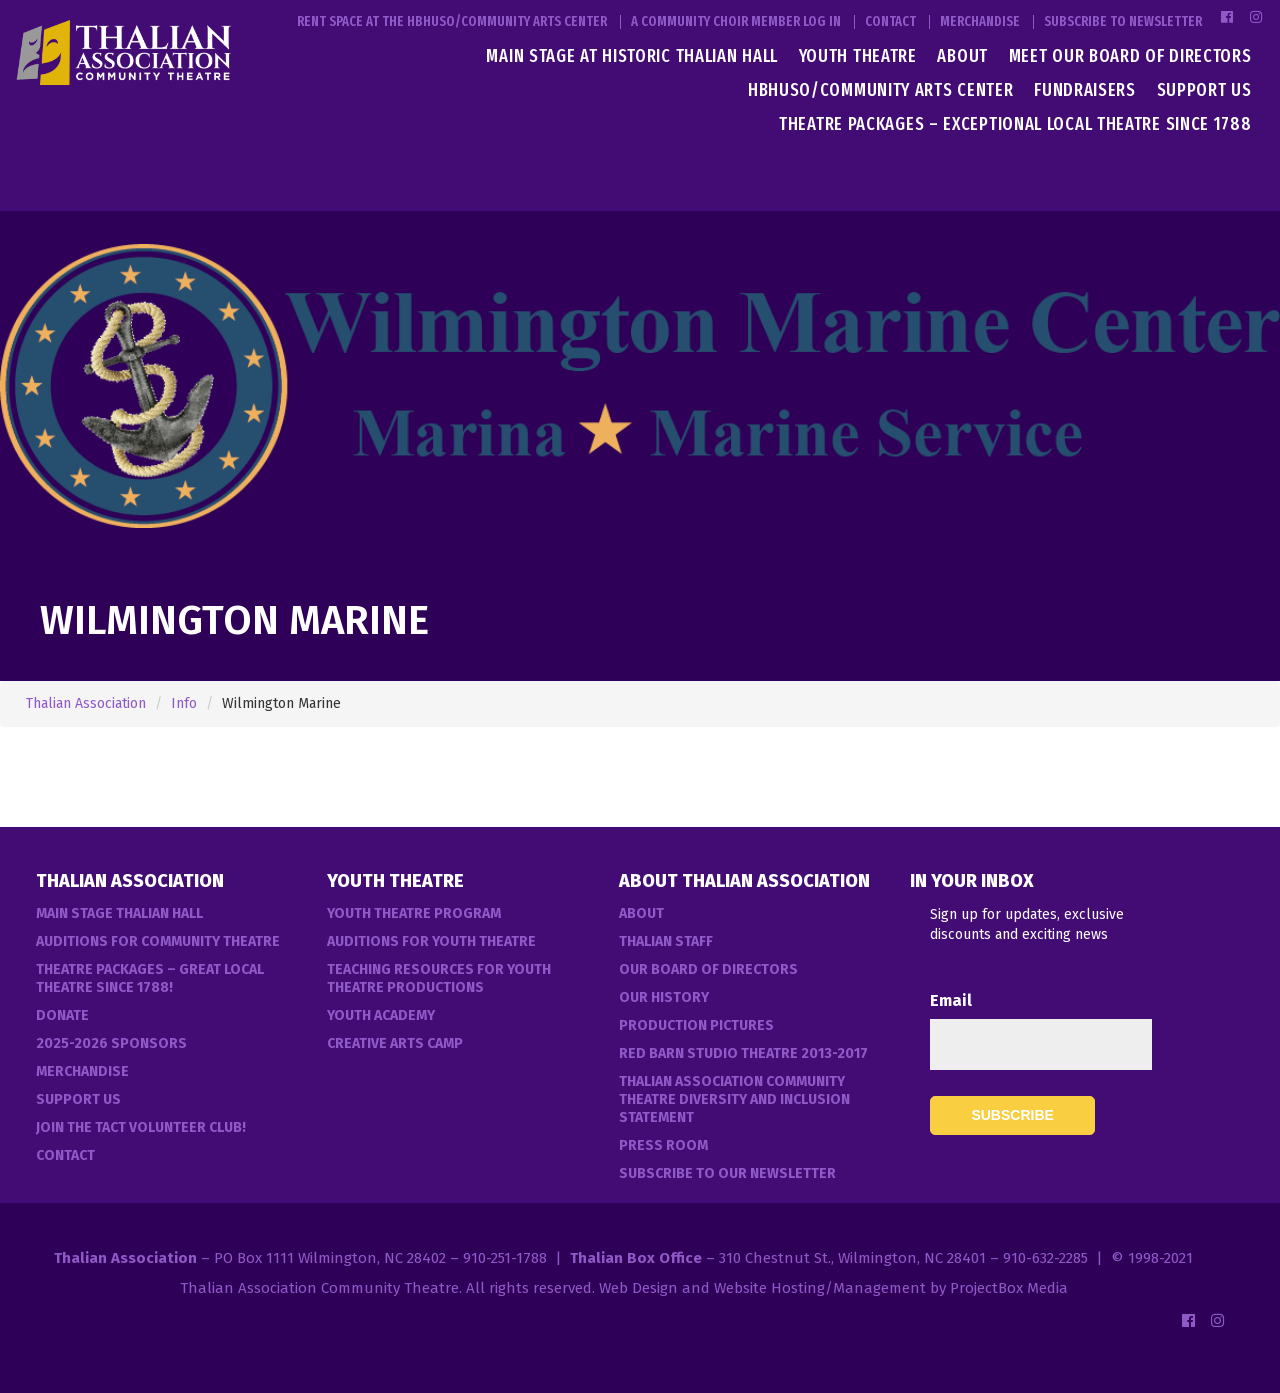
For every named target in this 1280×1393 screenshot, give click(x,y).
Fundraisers (1085, 90)
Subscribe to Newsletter (1123, 22)
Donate (62, 1015)
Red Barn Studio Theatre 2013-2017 (743, 1053)
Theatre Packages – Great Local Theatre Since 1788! (150, 978)
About (962, 56)
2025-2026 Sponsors (111, 1043)
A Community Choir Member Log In (736, 22)
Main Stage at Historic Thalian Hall (632, 56)
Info (184, 703)
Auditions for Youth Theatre (431, 941)
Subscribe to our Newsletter (727, 1173)
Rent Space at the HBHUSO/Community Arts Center (452, 22)
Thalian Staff (666, 941)
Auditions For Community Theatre (158, 941)
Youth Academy (381, 1015)
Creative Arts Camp (395, 1043)
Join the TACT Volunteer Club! (141, 1127)
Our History (664, 997)
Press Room (663, 1145)
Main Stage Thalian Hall (119, 913)
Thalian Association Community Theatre (319, 1288)
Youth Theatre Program (414, 913)
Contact (890, 22)
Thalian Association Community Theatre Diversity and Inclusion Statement (734, 1099)
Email (951, 1000)
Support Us (1204, 90)
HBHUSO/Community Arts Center (881, 90)
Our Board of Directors (708, 969)
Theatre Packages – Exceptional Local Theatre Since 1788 (1015, 124)
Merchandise (980, 22)
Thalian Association (86, 703)
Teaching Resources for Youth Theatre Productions (439, 978)
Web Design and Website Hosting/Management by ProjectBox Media (833, 1288)
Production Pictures (696, 1025)
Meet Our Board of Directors (1130, 56)
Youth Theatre (858, 56)
